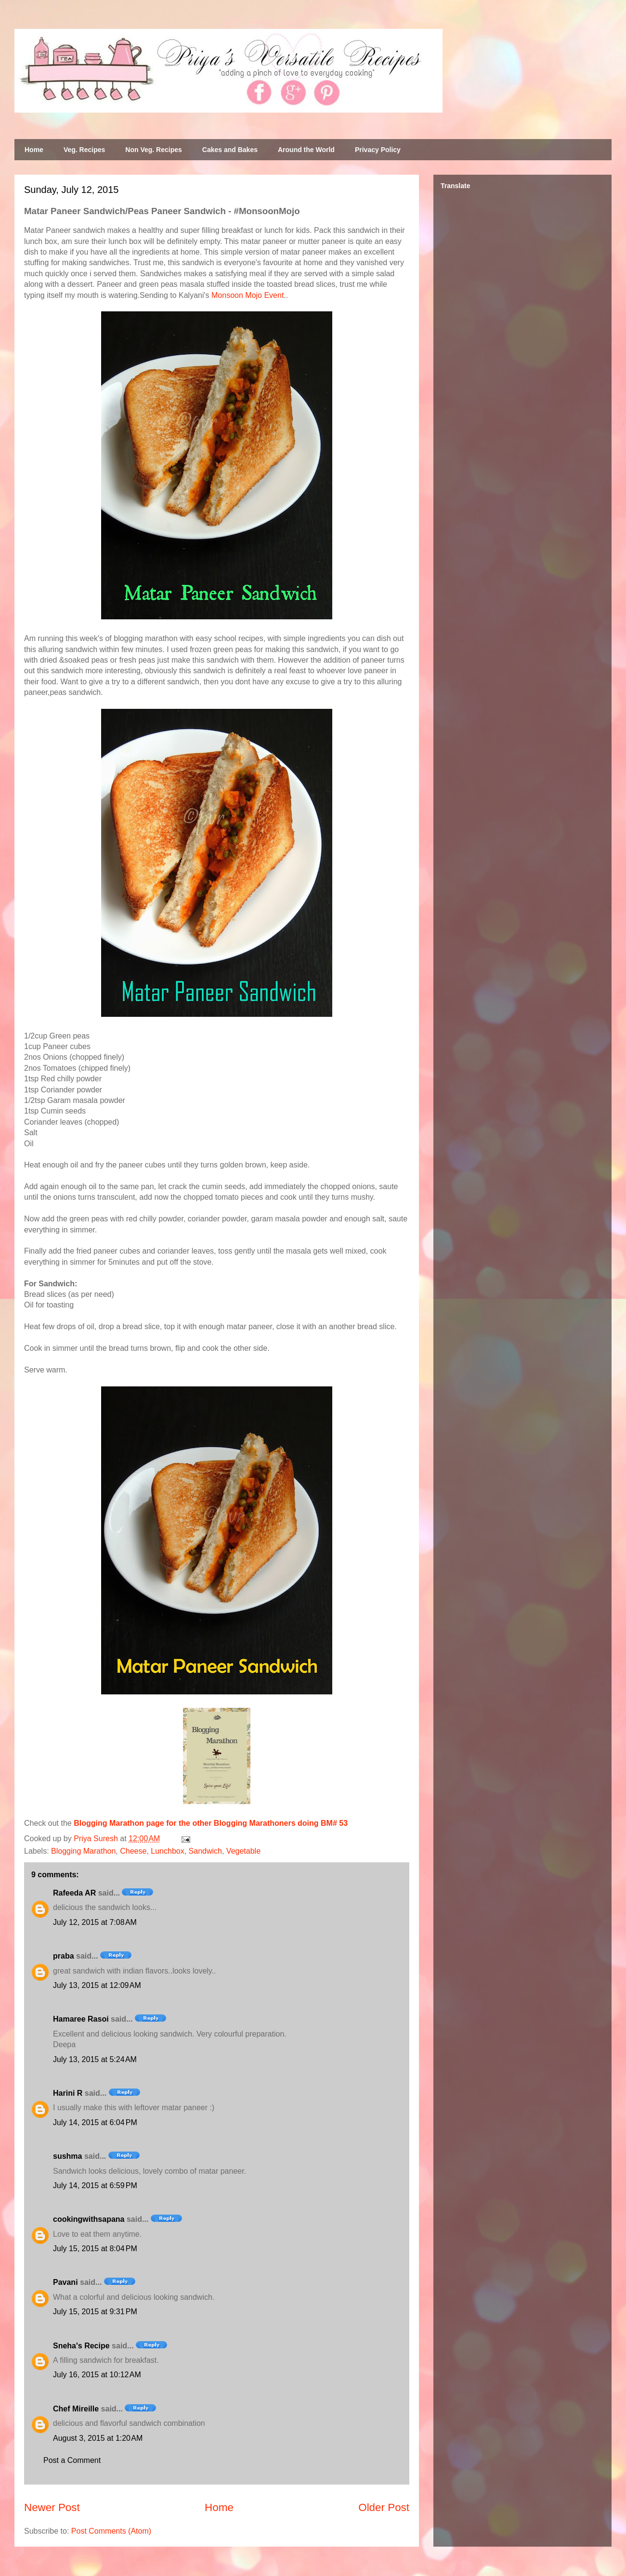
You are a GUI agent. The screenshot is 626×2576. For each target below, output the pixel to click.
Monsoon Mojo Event (247, 295)
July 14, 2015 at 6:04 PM (95, 2122)
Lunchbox (167, 1851)
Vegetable (243, 1851)
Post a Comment (72, 2460)
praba (63, 1956)
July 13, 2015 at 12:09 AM (97, 1985)
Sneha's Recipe (81, 2346)
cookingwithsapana (88, 2219)
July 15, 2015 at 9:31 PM (95, 2311)
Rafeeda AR (74, 1893)
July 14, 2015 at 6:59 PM (95, 2185)
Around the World (306, 150)
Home (34, 150)
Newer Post (52, 2507)
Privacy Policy (378, 150)
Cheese (133, 1851)
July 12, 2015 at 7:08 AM (95, 1922)
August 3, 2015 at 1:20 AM (98, 2438)
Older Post (383, 2507)
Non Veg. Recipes (153, 150)
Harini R (67, 2093)
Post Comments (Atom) (111, 2531)
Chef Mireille (76, 2409)
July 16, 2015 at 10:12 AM (97, 2375)
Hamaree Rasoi (81, 2019)
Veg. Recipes (84, 150)
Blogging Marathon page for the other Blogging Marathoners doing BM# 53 (211, 1823)
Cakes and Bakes (230, 150)
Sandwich (205, 1851)
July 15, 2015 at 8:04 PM (95, 2248)
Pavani (65, 2282)
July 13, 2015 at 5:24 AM (95, 2059)
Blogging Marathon (83, 1851)
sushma (67, 2156)
